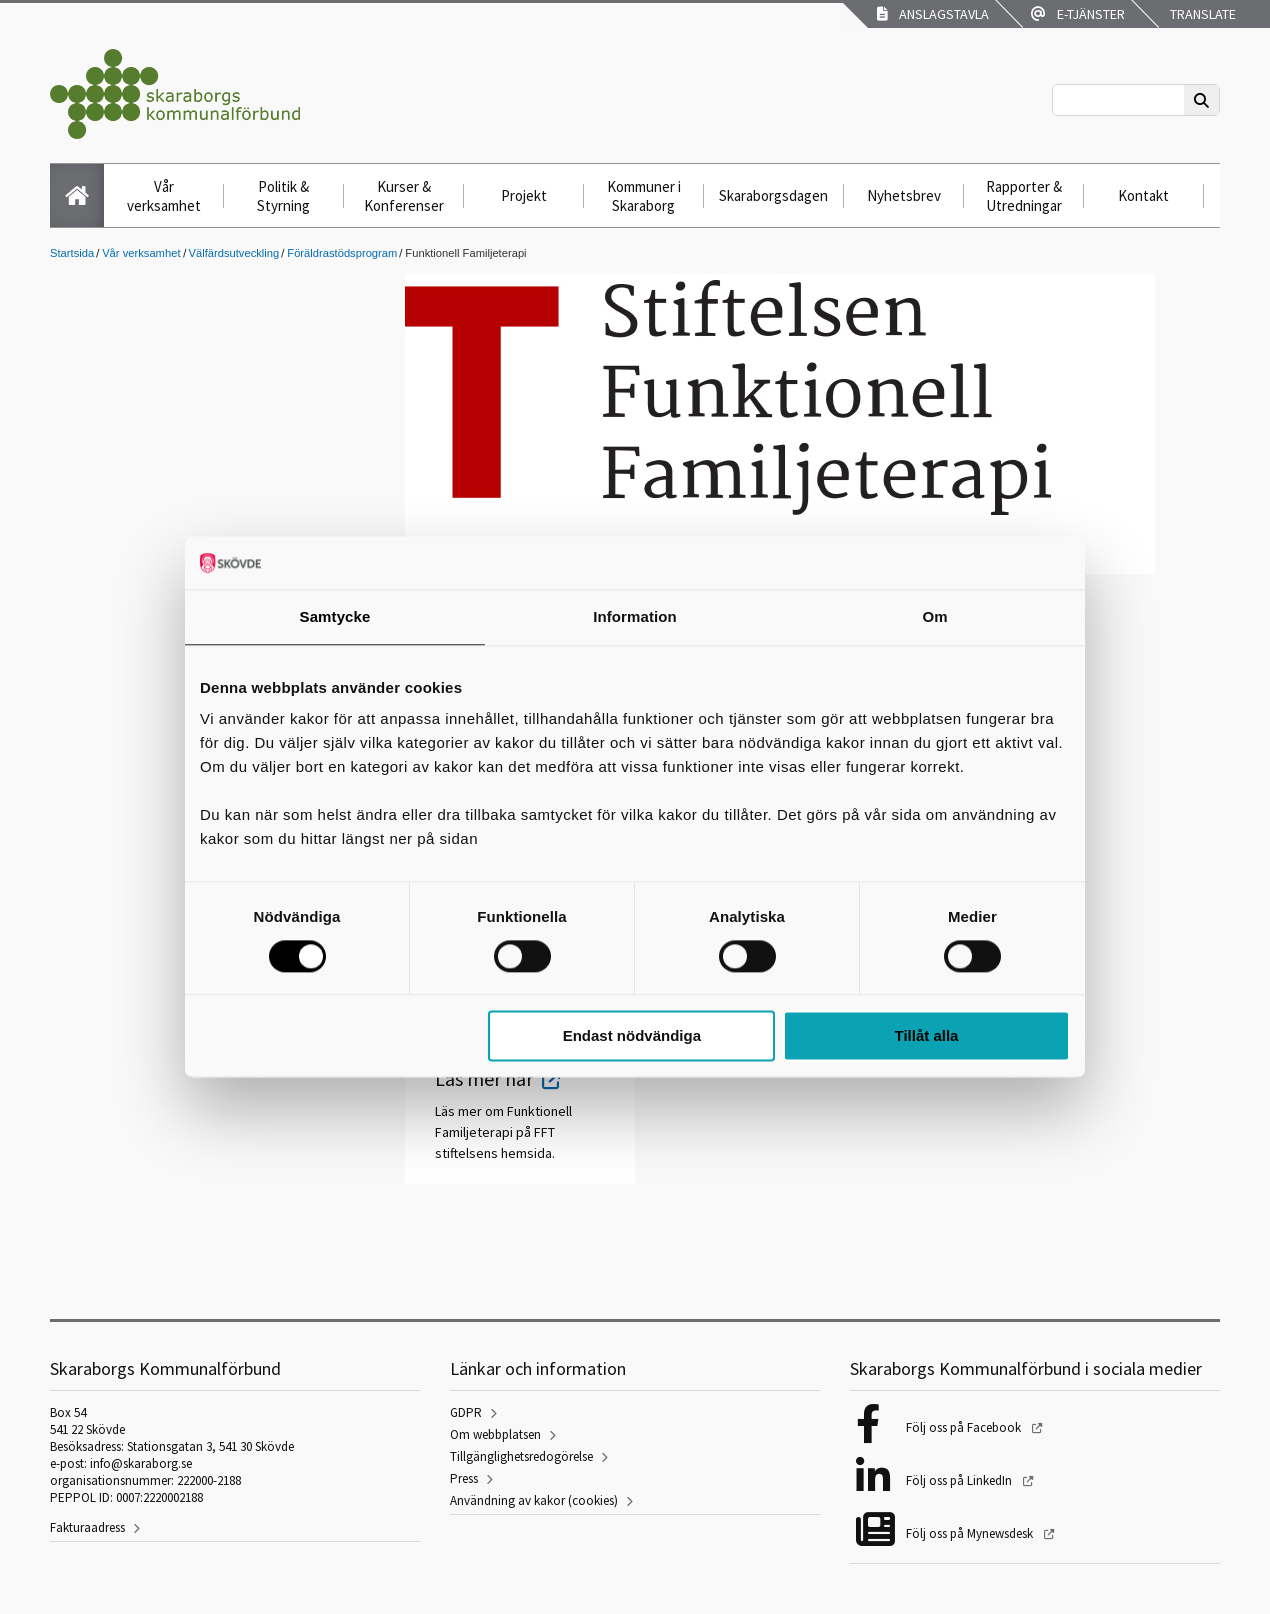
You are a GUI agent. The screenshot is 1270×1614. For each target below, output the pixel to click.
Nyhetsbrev (904, 195)
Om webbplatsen (495, 1434)
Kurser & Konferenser (404, 196)
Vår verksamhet (164, 196)
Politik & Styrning (283, 196)
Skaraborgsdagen (773, 195)
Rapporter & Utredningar (1024, 196)
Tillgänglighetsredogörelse (521, 1456)
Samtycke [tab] (335, 616)
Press (464, 1478)
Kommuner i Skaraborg (644, 196)
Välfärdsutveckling (234, 253)
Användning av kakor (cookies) (534, 1500)
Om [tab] (934, 616)
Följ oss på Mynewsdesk (971, 1533)
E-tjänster (1078, 14)
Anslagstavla (933, 14)
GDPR (466, 1412)
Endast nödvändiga (632, 1036)
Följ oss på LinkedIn (960, 1480)
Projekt (524, 195)
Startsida (72, 253)
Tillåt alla (926, 1036)
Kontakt (1143, 195)
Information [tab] (635, 616)
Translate (1201, 14)
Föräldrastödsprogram (342, 253)
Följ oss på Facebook (965, 1427)
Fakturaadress (87, 1527)
